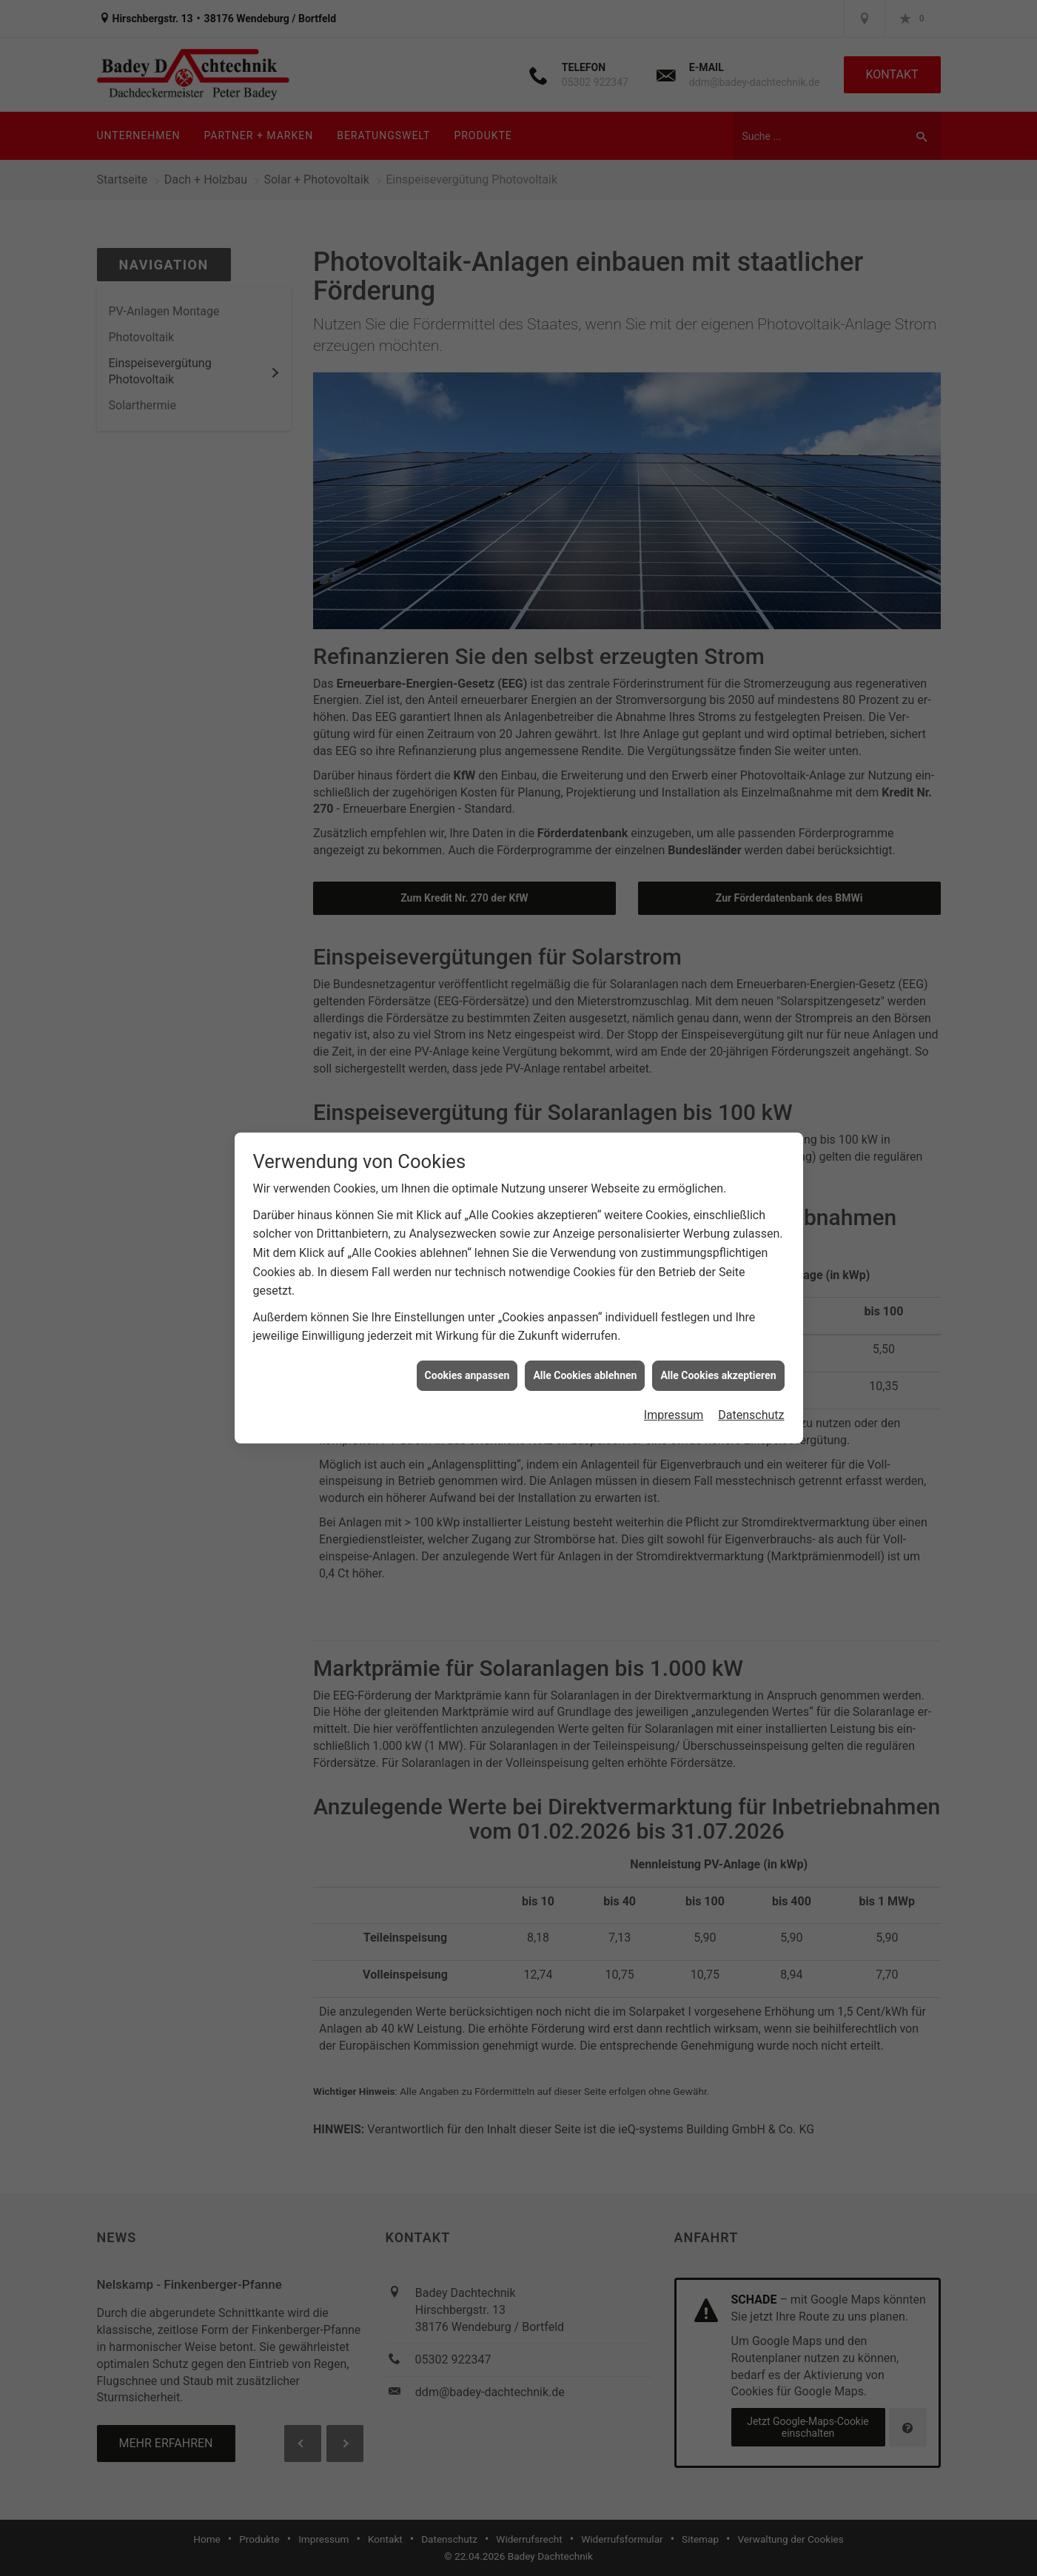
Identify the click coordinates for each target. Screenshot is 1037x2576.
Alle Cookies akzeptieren (718, 1318)
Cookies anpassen (467, 1318)
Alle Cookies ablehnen (585, 1318)
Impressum (674, 1359)
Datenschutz (751, 1359)
